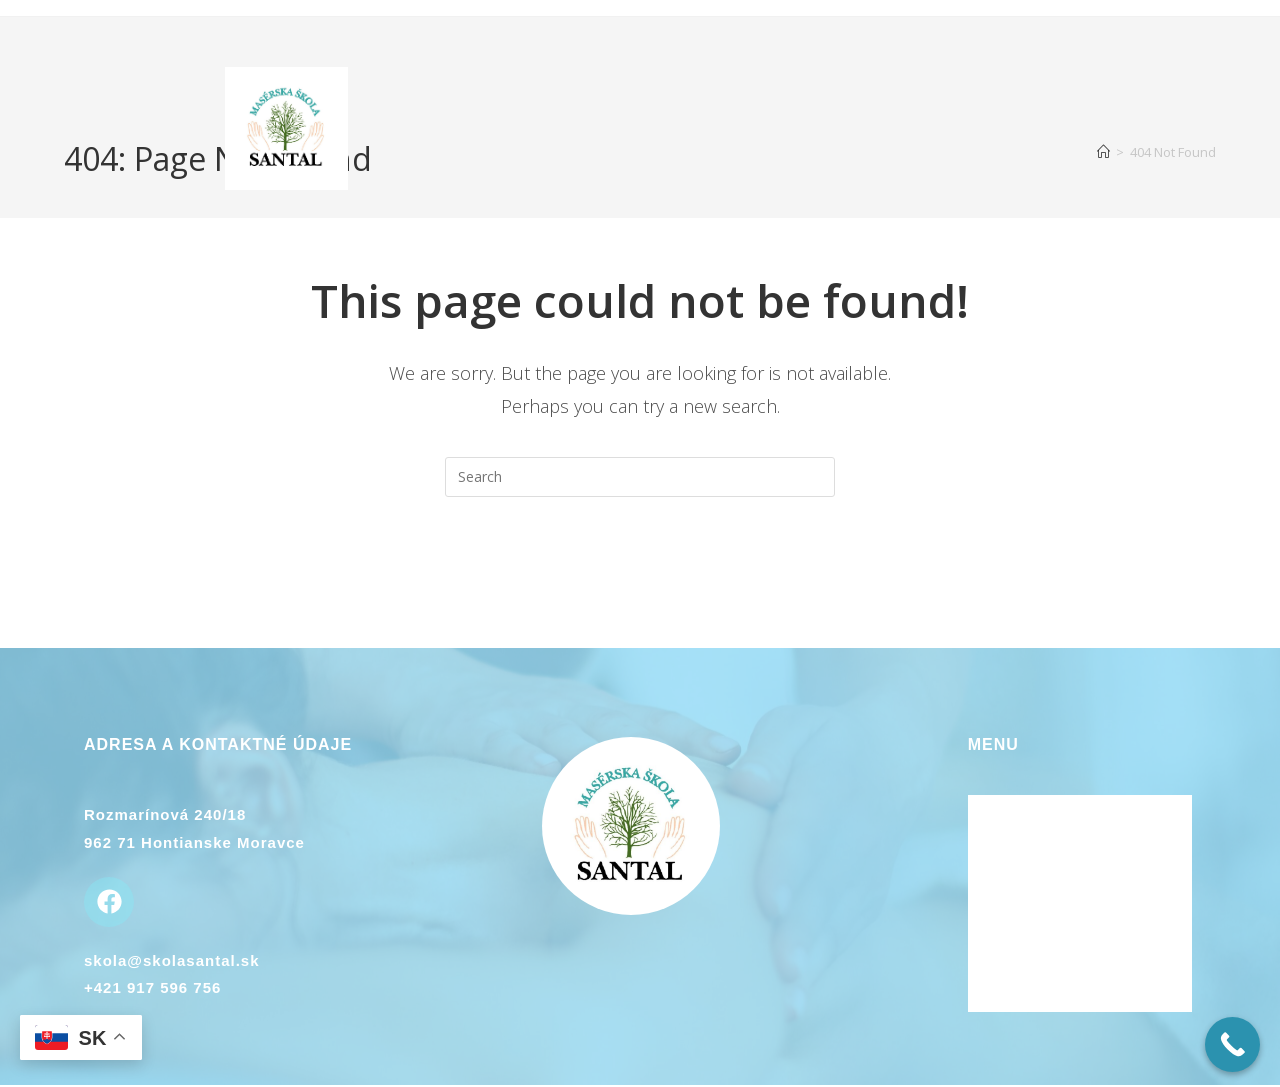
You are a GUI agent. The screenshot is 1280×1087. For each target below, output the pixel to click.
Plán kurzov (1017, 972)
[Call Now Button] (1232, 1044)
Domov (996, 810)
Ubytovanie (1014, 891)
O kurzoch (1010, 837)
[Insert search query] (640, 477)
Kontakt (1000, 918)
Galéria (998, 945)
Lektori (997, 864)
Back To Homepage (640, 578)
